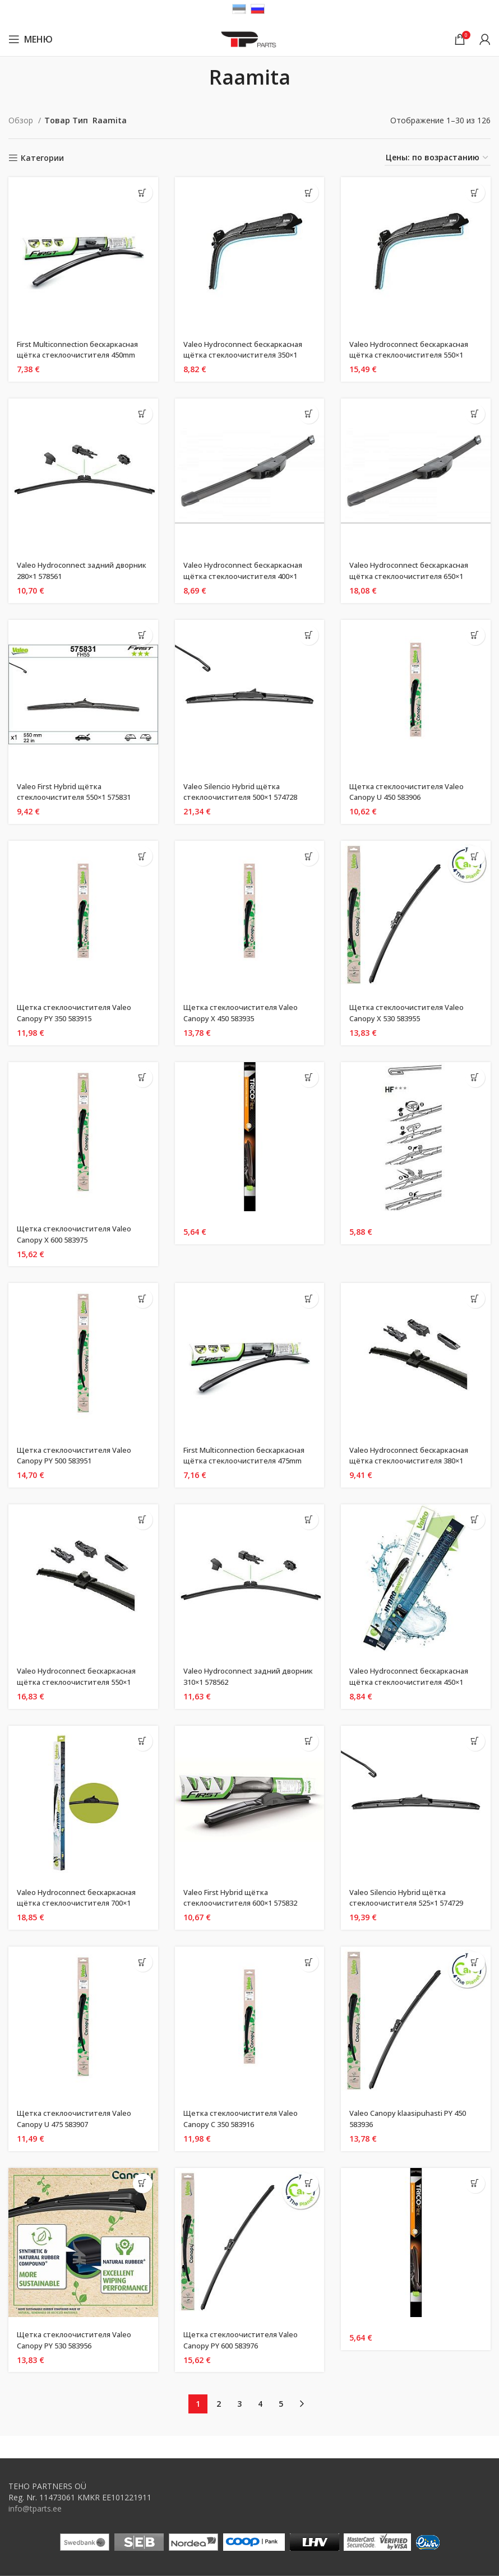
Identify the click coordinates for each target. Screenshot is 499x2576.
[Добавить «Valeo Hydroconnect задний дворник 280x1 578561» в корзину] (143, 414)
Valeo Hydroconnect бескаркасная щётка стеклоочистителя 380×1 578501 (413, 1460)
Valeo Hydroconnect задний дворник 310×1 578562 (235, 1676)
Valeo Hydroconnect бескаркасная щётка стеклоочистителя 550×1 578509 (81, 1681)
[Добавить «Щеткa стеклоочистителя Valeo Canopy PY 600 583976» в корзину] (308, 2183)
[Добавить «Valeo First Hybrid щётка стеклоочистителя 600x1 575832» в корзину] (308, 1741)
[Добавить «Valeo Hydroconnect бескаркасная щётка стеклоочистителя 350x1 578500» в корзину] (308, 192)
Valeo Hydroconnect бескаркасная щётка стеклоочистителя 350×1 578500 (247, 355)
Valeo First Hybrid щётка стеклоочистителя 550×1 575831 (80, 792)
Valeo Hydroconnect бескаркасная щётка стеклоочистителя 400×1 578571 (247, 575)
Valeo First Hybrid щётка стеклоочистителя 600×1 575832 (246, 1897)
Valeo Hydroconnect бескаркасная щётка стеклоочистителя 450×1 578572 (413, 1681)
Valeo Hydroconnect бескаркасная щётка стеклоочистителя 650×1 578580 (413, 575)
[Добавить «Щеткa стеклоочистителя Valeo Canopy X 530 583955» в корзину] (475, 856)
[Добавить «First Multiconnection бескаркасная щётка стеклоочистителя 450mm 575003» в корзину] (143, 192)
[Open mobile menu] (30, 39)
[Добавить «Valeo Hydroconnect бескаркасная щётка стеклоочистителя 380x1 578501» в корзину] (475, 1298)
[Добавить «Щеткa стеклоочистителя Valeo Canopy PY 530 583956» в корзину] (143, 2183)
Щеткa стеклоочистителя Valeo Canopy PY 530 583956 (79, 2340)
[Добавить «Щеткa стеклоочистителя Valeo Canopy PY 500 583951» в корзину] (143, 1298)
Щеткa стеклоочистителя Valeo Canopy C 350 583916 (245, 2118)
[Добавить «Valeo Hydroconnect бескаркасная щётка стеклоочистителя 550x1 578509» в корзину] (143, 1520)
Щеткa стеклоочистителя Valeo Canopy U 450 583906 (411, 792)
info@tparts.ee (35, 2508)
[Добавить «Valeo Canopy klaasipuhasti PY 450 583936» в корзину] (475, 1962)
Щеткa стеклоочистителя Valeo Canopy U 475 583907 (79, 2118)
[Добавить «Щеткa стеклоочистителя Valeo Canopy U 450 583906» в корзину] (475, 635)
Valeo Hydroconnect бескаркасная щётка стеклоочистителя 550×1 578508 (413, 355)
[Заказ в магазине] (438, 158)
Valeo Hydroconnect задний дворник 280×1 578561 (69, 570)
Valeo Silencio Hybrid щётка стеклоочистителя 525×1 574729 (412, 1897)
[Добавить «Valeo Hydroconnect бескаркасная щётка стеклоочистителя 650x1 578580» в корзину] (475, 414)
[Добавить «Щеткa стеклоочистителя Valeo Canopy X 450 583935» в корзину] (308, 856)
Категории (42, 158)
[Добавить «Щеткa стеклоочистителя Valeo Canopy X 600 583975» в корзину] (143, 1077)
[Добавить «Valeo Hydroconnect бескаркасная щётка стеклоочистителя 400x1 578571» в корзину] (308, 414)
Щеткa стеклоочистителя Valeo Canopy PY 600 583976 (245, 2340)
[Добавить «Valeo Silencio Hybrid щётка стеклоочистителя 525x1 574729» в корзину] (475, 1741)
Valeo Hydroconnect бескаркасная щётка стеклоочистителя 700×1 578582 (81, 1903)
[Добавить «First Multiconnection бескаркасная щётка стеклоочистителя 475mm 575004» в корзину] (308, 1298)
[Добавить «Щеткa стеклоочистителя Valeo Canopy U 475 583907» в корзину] (143, 1962)
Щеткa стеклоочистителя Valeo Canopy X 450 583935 (245, 1012)
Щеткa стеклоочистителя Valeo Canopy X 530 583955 (411, 1012)
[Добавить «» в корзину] (308, 1077)
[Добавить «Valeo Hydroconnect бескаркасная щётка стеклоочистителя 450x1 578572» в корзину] (475, 1520)
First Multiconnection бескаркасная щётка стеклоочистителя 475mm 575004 (249, 1460)
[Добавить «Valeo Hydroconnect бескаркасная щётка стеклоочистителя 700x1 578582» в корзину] (143, 1741)
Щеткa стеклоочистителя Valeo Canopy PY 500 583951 (79, 1455)
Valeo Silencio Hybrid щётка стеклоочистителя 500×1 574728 (246, 792)
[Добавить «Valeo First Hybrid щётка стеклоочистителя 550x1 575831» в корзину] (143, 635)
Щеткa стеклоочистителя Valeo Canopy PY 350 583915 (79, 1012)
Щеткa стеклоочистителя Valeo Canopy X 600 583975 (79, 1234)
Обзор (21, 120)
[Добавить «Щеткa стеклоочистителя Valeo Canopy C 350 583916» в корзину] (308, 1962)
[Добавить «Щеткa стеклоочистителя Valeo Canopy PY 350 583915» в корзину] (143, 856)
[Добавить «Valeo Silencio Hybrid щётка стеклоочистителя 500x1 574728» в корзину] (308, 635)
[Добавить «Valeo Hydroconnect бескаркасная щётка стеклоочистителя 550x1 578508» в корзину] (475, 192)
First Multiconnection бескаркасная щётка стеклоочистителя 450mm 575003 (83, 355)
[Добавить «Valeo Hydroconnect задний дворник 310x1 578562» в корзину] (308, 1520)
